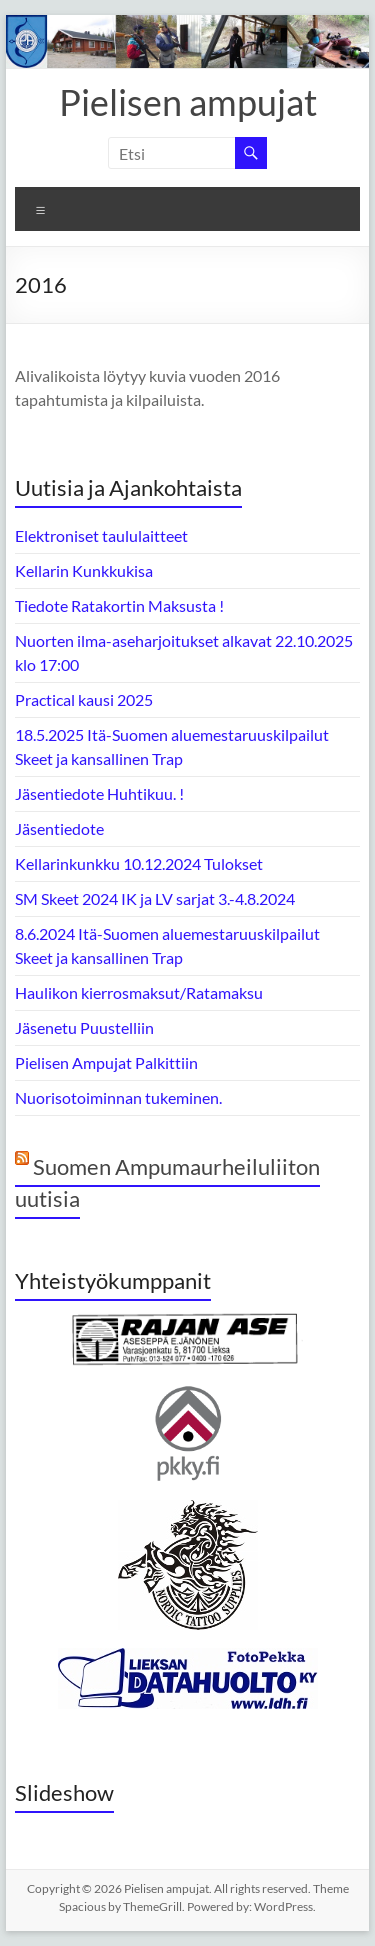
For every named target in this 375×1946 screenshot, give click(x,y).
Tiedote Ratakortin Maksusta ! (119, 605)
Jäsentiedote (59, 828)
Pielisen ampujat (188, 102)
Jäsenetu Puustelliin (84, 1027)
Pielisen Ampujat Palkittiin (106, 1062)
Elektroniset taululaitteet (101, 535)
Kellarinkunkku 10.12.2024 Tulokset (139, 863)
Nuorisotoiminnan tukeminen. (118, 1097)
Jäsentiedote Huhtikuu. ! (99, 793)
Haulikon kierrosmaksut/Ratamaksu (139, 992)
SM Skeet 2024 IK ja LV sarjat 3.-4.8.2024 (155, 898)
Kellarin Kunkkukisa (84, 570)
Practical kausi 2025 (84, 699)
